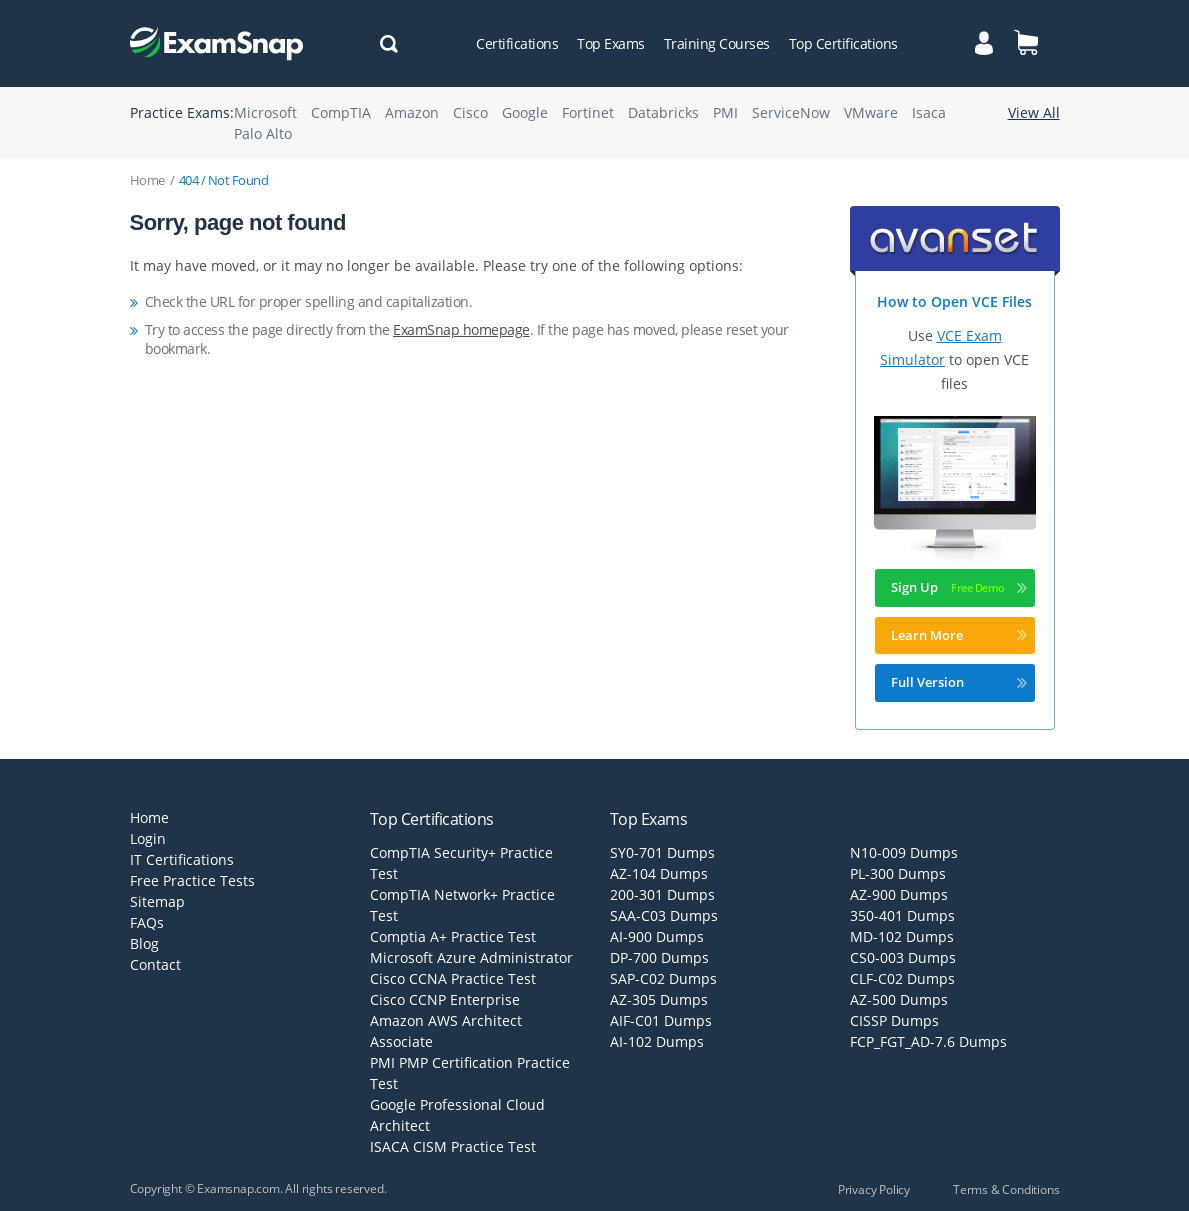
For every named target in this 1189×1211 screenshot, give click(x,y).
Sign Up (959, 587)
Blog (144, 943)
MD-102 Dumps (902, 936)
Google (525, 112)
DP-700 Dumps (659, 957)
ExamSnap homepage (461, 329)
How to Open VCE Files (954, 301)
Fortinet (588, 112)
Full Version (959, 682)
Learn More (959, 635)
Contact (155, 964)
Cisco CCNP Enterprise (445, 999)
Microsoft (265, 112)
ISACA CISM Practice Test (453, 1146)
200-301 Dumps (662, 894)
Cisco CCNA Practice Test (453, 978)
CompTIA (341, 112)
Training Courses (717, 43)
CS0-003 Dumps (903, 957)
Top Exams (611, 43)
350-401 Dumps (902, 915)
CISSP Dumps (894, 1020)
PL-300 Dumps (898, 873)
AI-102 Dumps (657, 1041)
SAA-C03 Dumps (664, 915)
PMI (725, 112)
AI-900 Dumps (657, 936)
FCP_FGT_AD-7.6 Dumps (928, 1041)
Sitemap (157, 901)
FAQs (147, 922)
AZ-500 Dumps (899, 999)
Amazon (412, 112)
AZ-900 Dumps (899, 894)
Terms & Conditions (1006, 1189)
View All (1034, 112)
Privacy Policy (874, 1189)
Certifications (517, 43)
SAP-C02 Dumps (663, 978)
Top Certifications (843, 43)
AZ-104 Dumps (659, 873)
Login (148, 838)
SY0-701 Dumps (662, 852)
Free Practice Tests (192, 880)
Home (147, 180)
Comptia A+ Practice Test (453, 936)
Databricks (663, 112)
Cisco (470, 112)
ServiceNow (791, 112)
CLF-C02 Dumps (902, 978)
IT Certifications (182, 859)
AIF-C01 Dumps (661, 1020)
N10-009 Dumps (904, 852)
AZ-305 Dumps (659, 999)
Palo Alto (263, 133)
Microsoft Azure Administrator (471, 957)
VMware (871, 112)
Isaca (929, 112)
